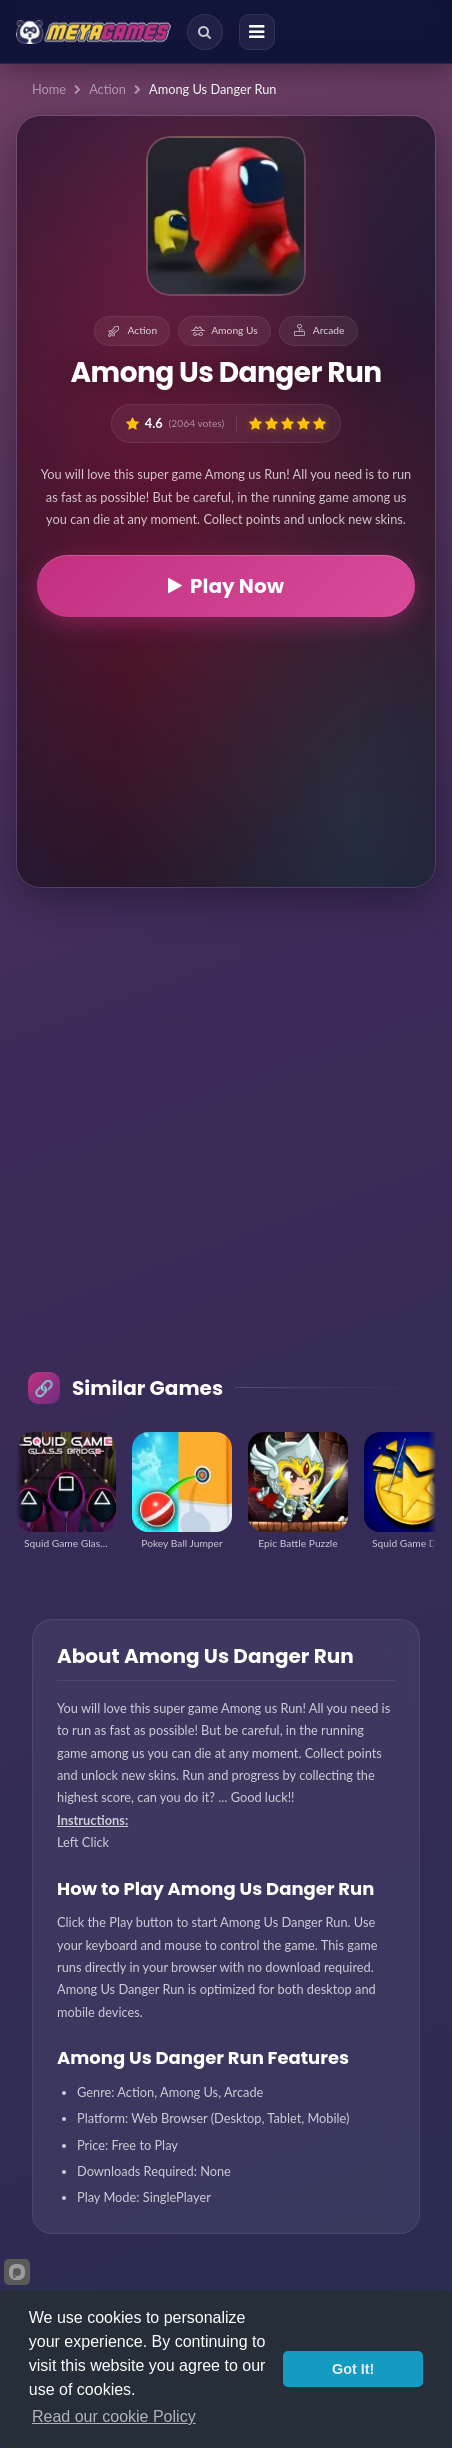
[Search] (205, 32)
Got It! (353, 2369)
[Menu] (257, 32)
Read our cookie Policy (114, 2416)
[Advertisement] (226, 749)
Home (49, 89)
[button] (255, 423)
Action (107, 89)
